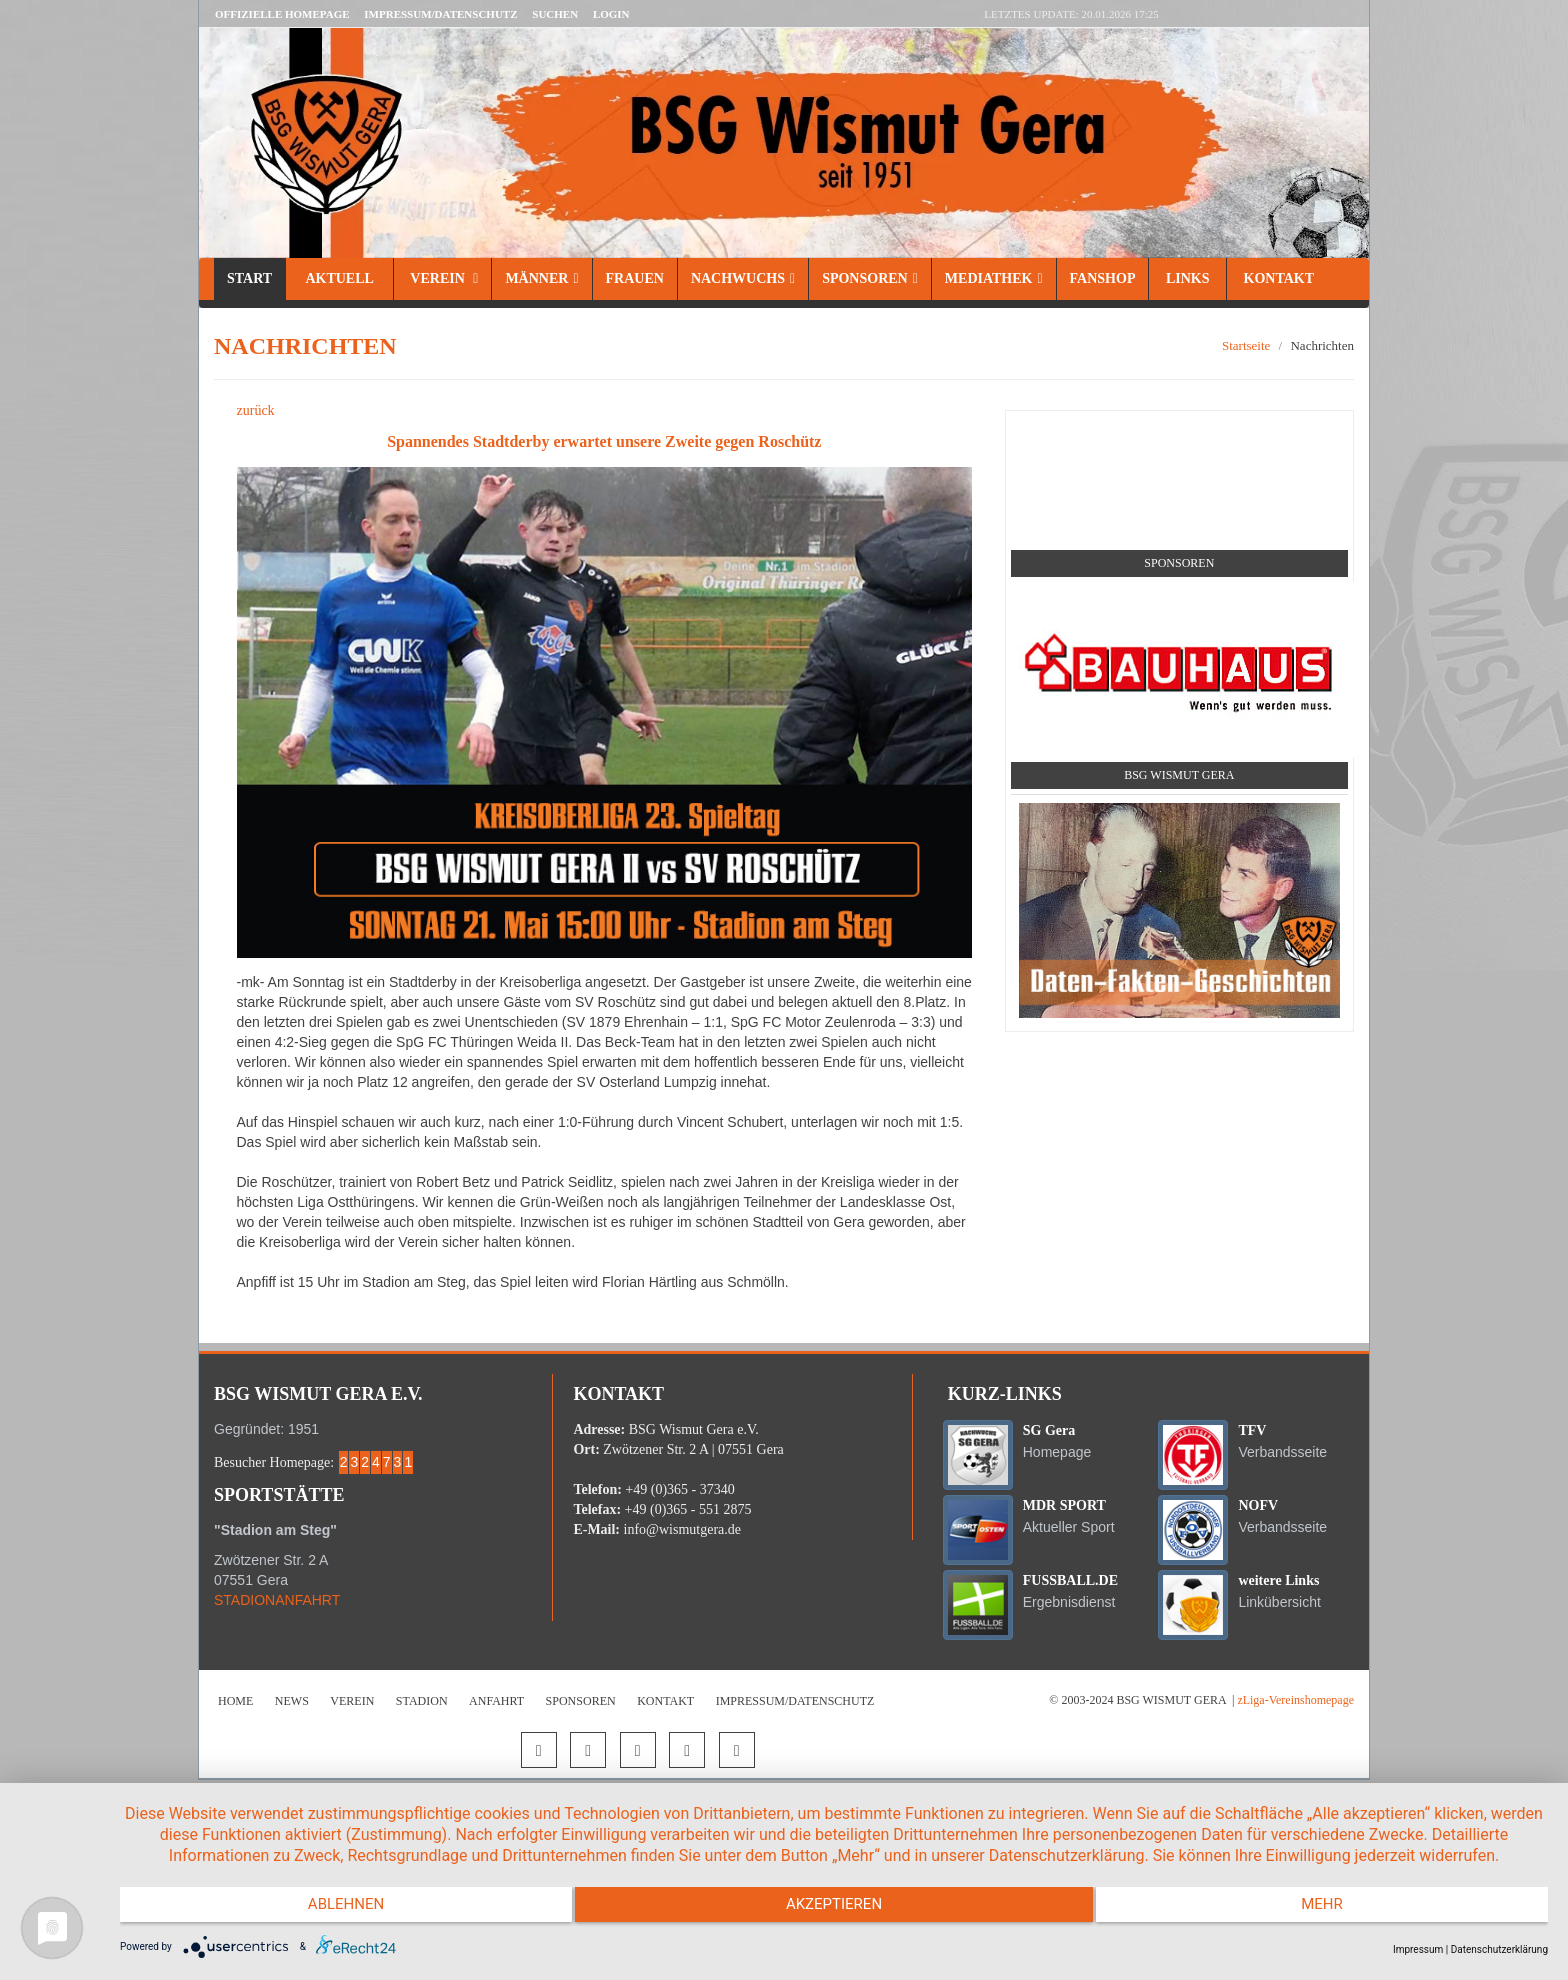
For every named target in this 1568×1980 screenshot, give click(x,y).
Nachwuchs (743, 278)
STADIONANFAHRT (277, 1600)
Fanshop (1103, 278)
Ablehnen (333, 1910)
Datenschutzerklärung (1499, 1949)
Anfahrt (496, 1701)
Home (235, 1701)
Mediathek (994, 278)
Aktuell (339, 278)
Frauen (635, 278)
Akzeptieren (834, 1910)
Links (1187, 278)
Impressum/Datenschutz (440, 14)
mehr (1335, 1910)
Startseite (1246, 345)
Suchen (555, 14)
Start (249, 278)
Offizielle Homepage (282, 14)
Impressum (1418, 1949)
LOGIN (611, 14)
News (292, 1701)
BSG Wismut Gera (1179, 775)
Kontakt (1277, 278)
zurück (256, 410)
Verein (442, 278)
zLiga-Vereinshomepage (1295, 1700)
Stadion (422, 1701)
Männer (541, 278)
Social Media (1179, 434)
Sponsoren (870, 278)
